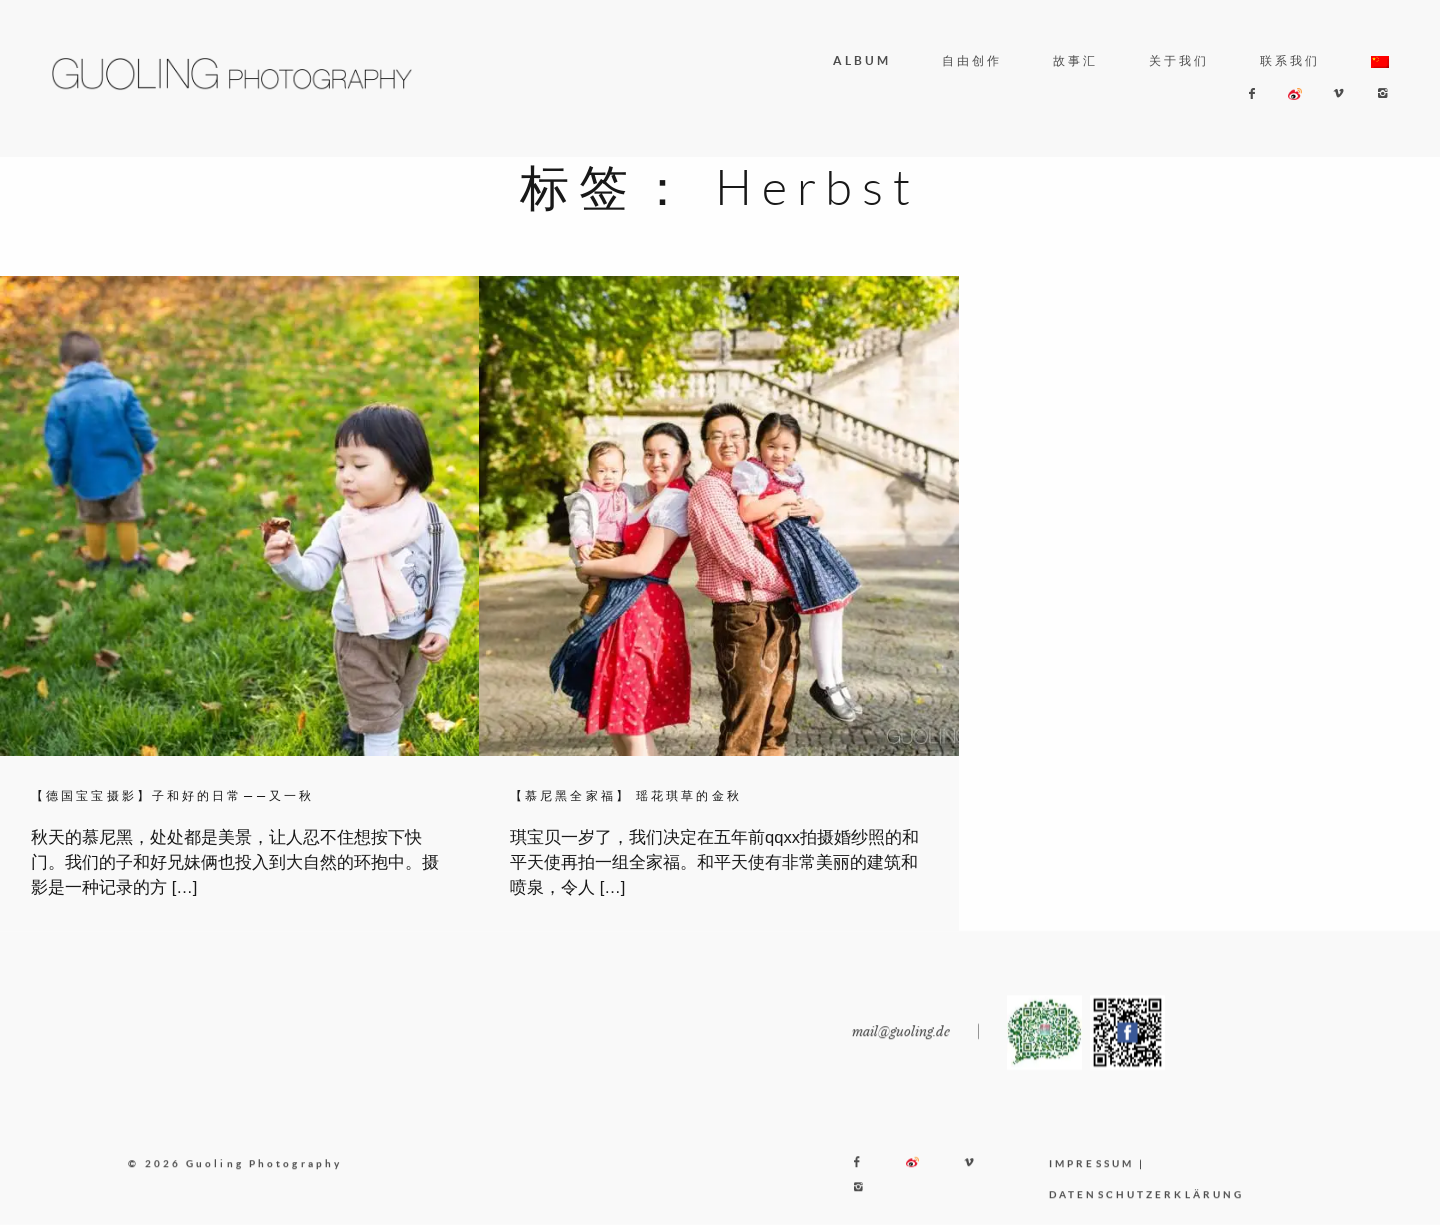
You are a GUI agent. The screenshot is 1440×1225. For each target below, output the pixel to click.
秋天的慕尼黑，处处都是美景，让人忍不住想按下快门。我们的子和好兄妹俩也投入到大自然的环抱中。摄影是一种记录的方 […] (235, 862)
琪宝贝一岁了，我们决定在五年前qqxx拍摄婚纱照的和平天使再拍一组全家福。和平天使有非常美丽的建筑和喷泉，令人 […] (714, 862)
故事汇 (1075, 60)
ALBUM (862, 60)
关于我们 (1179, 60)
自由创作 (972, 60)
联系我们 (1290, 60)
